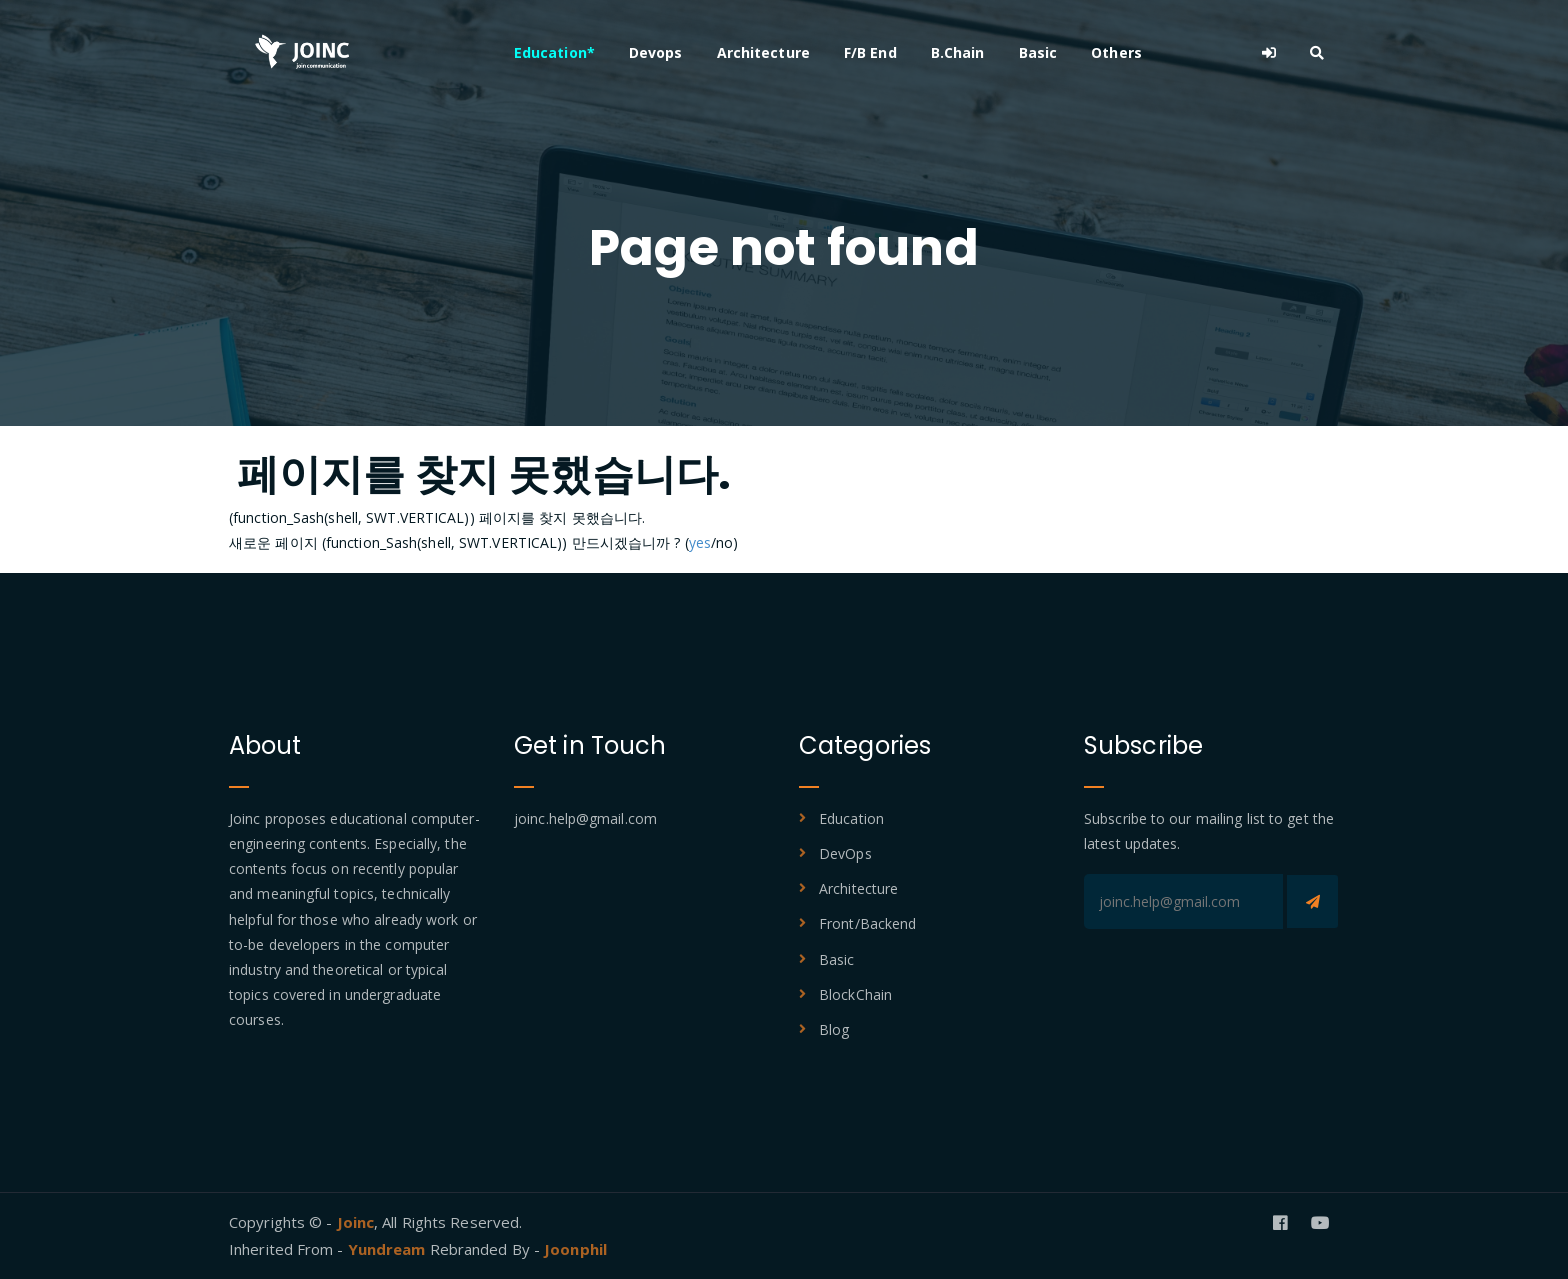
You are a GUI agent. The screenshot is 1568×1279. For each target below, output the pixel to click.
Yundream (389, 1249)
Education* (554, 52)
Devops (656, 52)
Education (851, 818)
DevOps (845, 853)
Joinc (356, 1222)
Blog (834, 1029)
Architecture (763, 52)
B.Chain (958, 52)
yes (700, 542)
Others (1116, 52)
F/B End (870, 52)
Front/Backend (867, 923)
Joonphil (575, 1249)
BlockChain (855, 994)
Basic (1038, 52)
